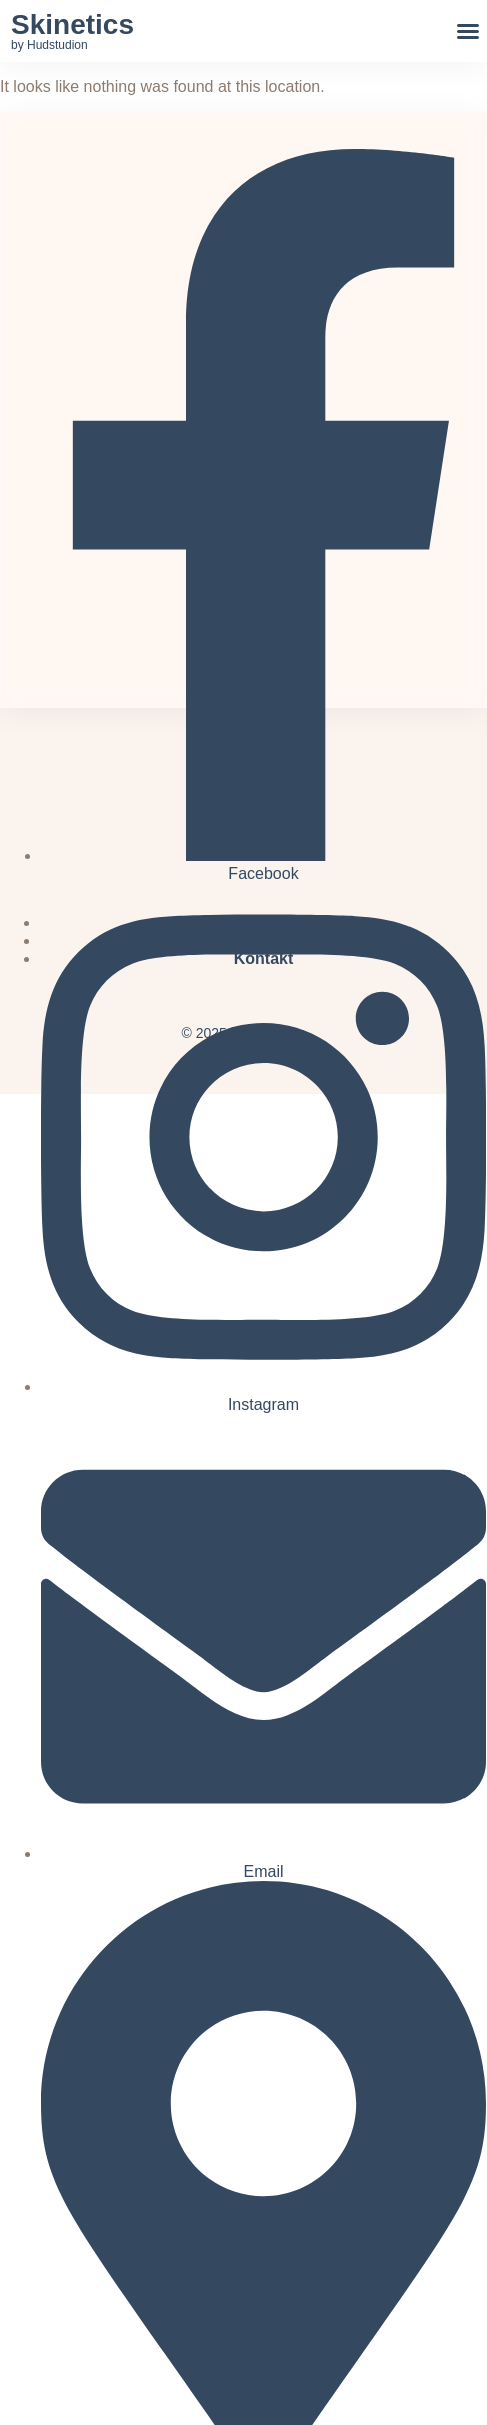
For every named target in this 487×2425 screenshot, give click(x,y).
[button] (468, 31)
